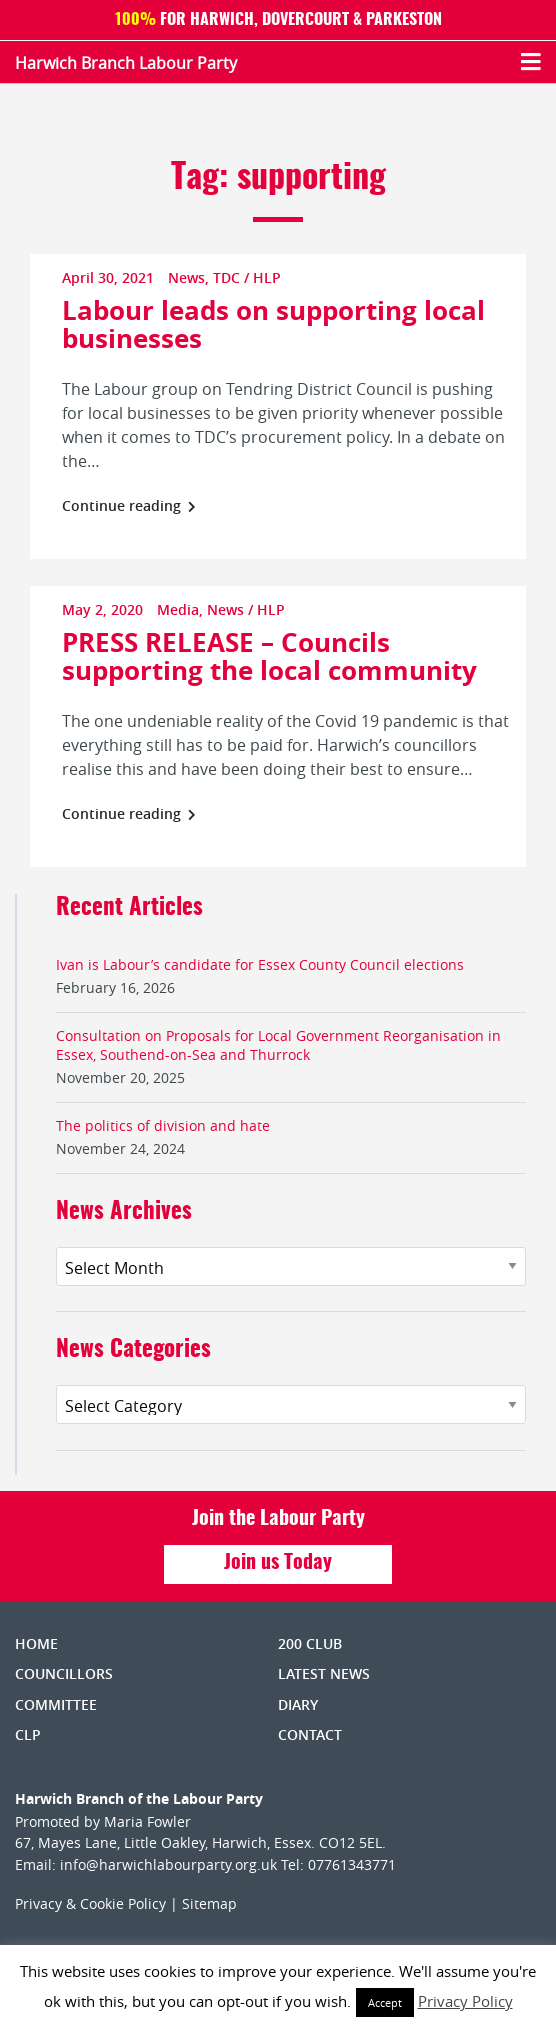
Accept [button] (385, 2002)
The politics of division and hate (163, 1125)
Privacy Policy (465, 2001)
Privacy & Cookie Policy (90, 1903)
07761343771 (352, 1864)
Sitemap (209, 1903)
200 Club (310, 1643)
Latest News (324, 1673)
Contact (310, 1734)
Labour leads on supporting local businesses (273, 324)
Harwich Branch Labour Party (126, 63)
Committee (56, 1704)
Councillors (64, 1673)
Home (36, 1643)
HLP (267, 277)
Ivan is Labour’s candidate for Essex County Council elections (260, 964)
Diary (298, 1704)
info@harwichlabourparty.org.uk (168, 1864)
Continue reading (129, 505)
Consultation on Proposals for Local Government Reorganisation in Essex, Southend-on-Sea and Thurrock (278, 1045)
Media (178, 609)
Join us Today (278, 1563)
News (186, 277)
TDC (226, 277)
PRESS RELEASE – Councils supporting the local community (269, 656)
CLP (28, 1734)
